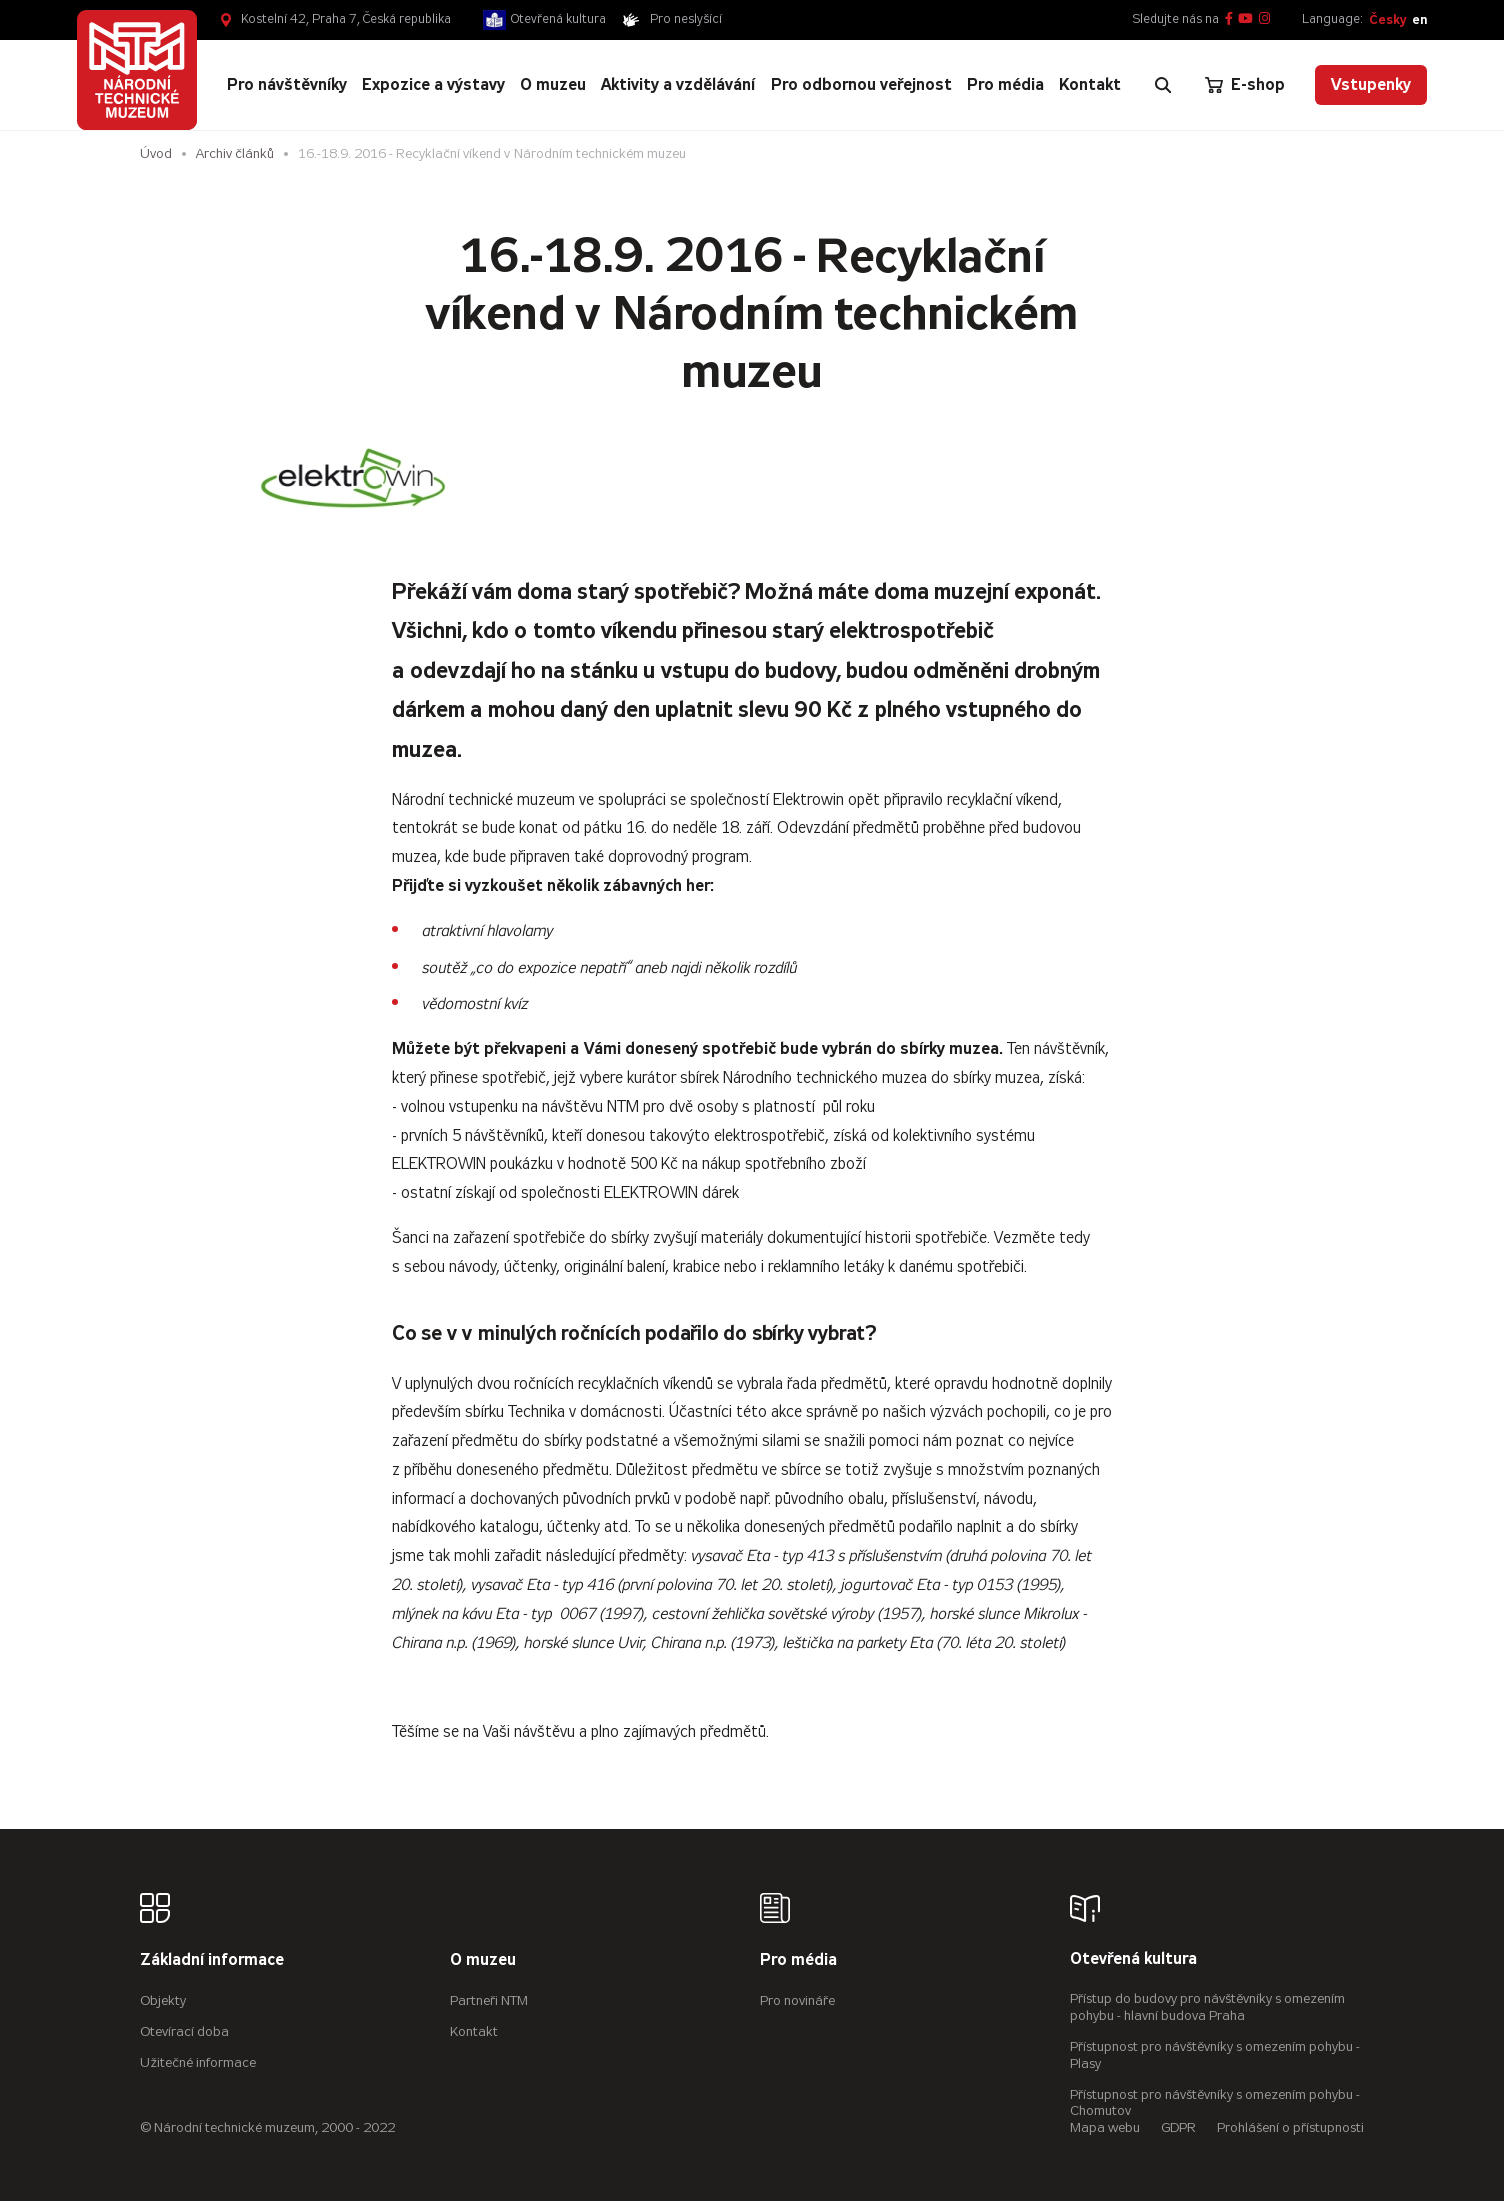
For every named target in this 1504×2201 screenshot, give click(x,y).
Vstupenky (1371, 84)
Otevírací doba (184, 2031)
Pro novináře (797, 2000)
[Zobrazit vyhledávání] (1163, 85)
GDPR (1178, 2127)
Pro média (798, 1960)
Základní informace (212, 1960)
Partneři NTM (489, 2000)
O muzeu (483, 1960)
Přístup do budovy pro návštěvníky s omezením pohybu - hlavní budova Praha (1207, 2007)
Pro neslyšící (686, 19)
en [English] (1419, 19)
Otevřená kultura (558, 19)
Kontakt (474, 2031)
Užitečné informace (198, 2062)
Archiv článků (235, 153)
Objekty (163, 2000)
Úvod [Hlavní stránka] (156, 153)
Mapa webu (1105, 2127)
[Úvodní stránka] (137, 70)
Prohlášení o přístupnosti (1290, 2127)
